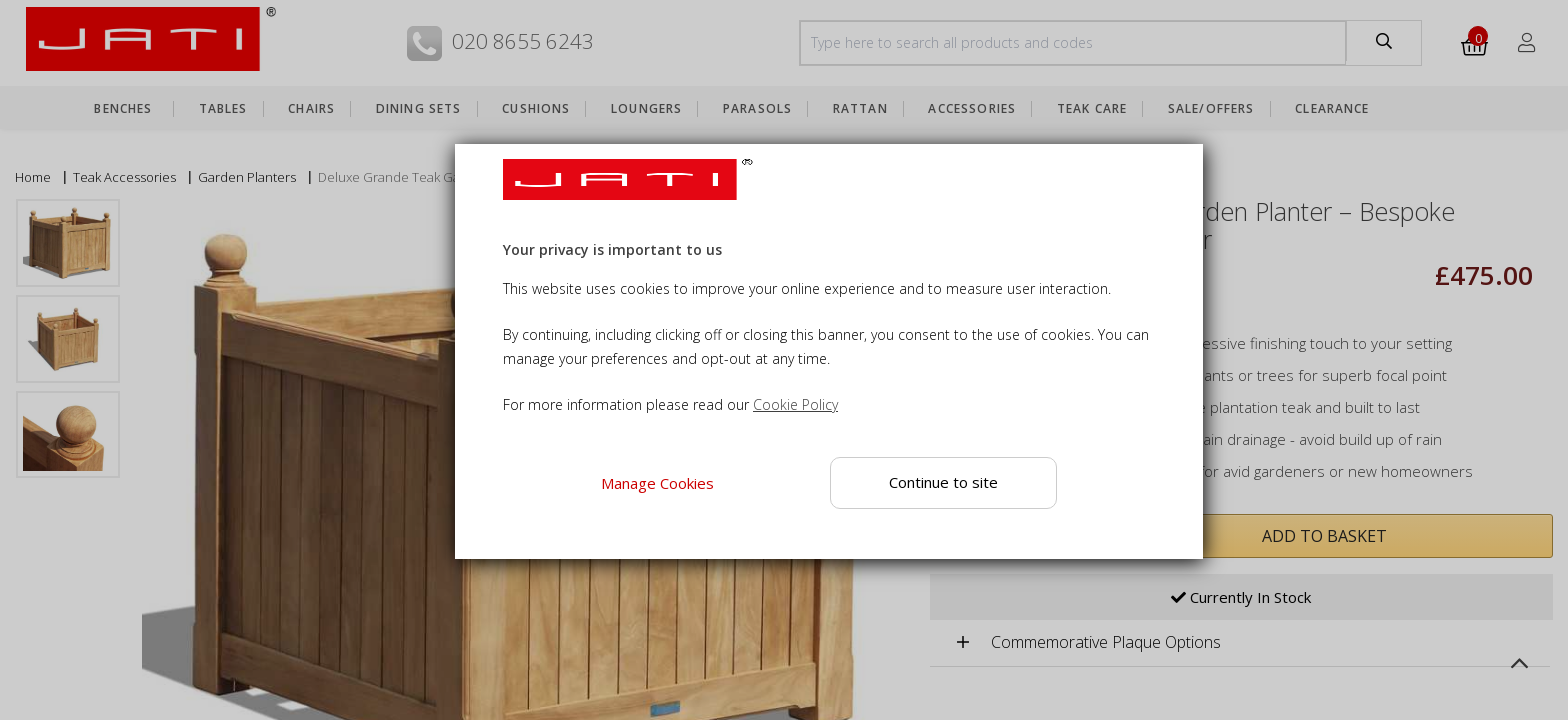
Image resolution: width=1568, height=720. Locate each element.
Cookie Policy (795, 404)
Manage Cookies (657, 483)
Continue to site (943, 482)
